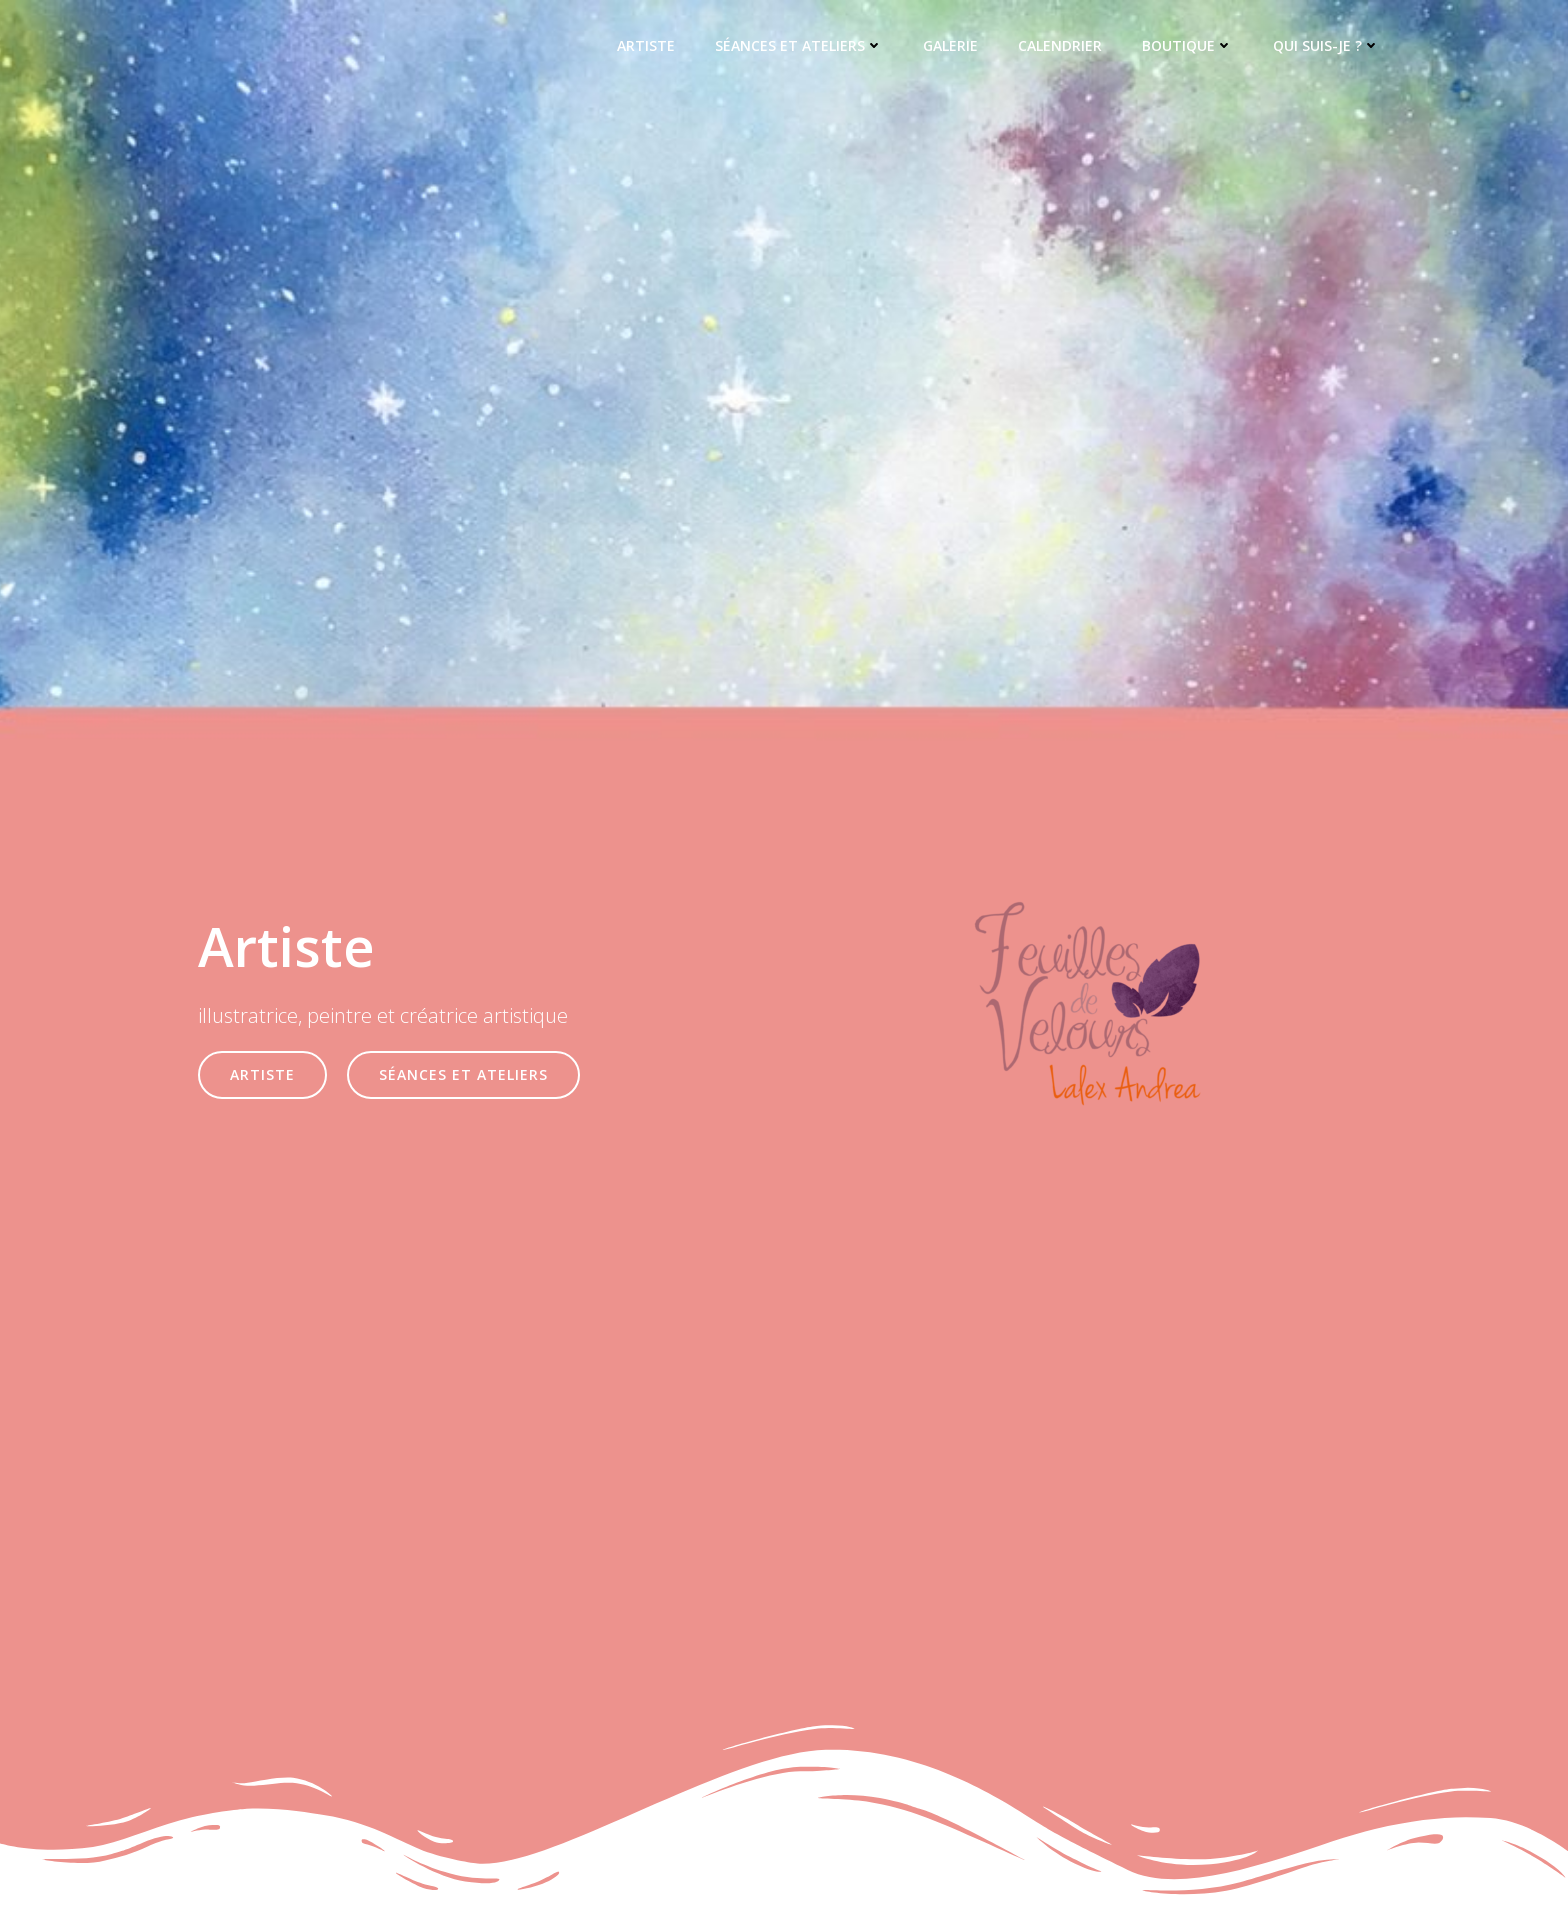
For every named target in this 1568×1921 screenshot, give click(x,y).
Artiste (646, 45)
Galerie (950, 45)
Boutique (1187, 45)
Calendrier (1060, 45)
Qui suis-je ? (1326, 45)
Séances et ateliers (799, 45)
